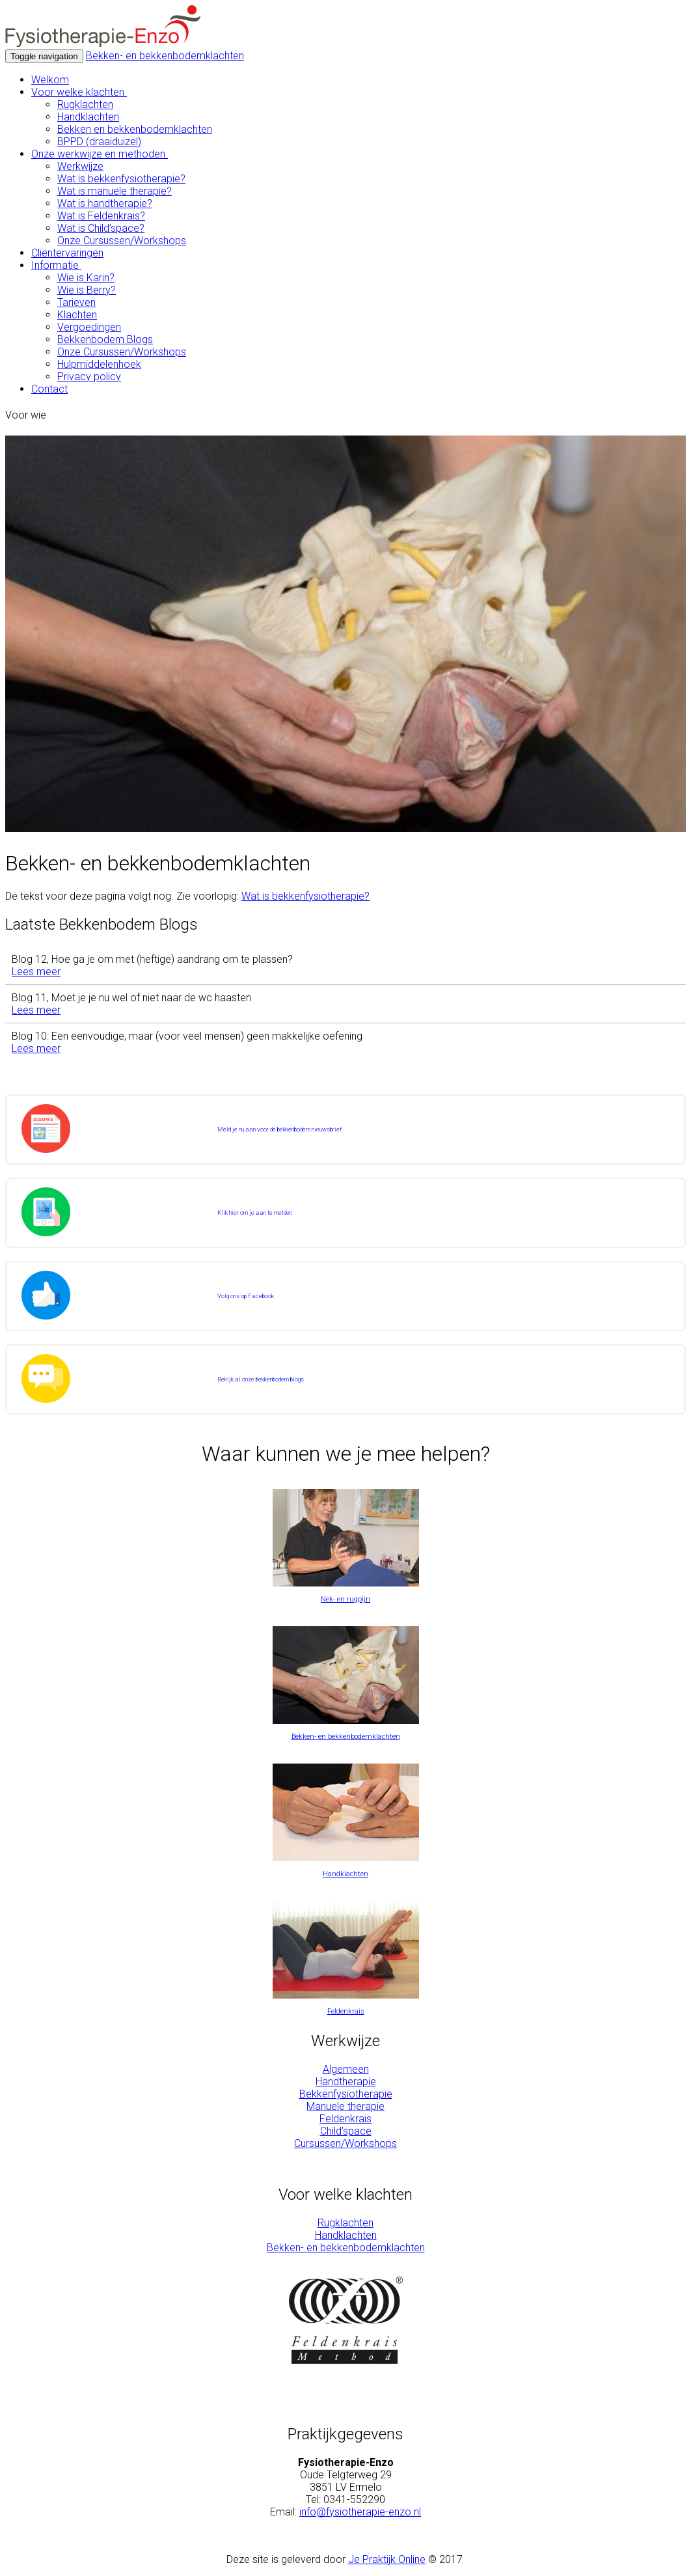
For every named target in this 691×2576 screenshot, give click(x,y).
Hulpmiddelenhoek (99, 364)
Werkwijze (80, 166)
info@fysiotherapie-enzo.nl (360, 2512)
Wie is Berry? (86, 290)
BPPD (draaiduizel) (99, 141)
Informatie (56, 265)
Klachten (77, 315)
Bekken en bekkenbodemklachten (134, 129)
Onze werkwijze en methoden (99, 154)
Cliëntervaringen (67, 253)
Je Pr (360, 2559)
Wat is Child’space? (100, 228)
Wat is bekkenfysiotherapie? (121, 179)
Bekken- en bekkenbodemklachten (165, 55)
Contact (49, 389)
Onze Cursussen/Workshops (121, 240)
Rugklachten (85, 104)
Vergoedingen (89, 327)
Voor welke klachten (79, 92)
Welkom (50, 80)
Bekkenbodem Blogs (105, 339)
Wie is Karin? (86, 277)
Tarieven (76, 302)
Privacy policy (89, 376)
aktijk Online (399, 2559)
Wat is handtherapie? (104, 203)
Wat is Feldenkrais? (101, 216)
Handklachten (88, 117)
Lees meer (36, 971)
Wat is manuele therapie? (114, 191)
